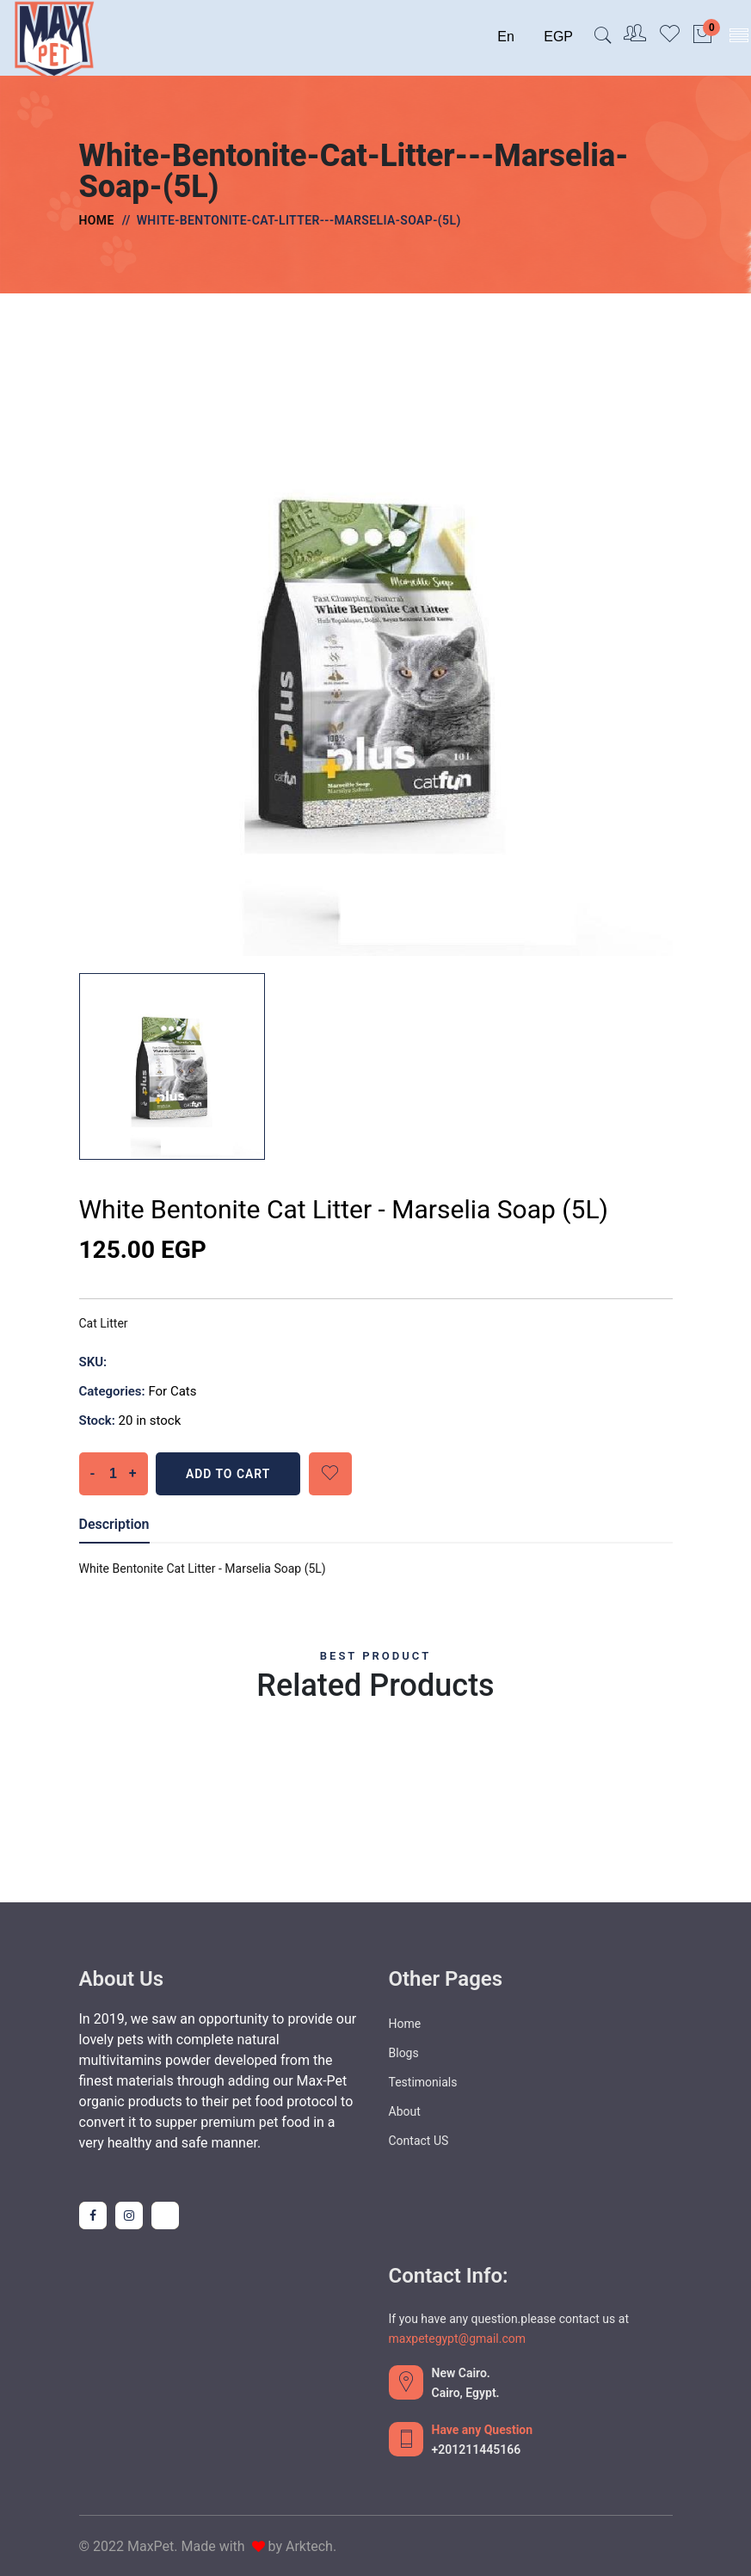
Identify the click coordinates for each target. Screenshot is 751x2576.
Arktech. (311, 2546)
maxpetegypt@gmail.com (457, 2338)
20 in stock (150, 1420)
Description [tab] (114, 1524)
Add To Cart (229, 1474)
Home (96, 220)
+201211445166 (476, 2449)
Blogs (404, 2053)
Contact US (419, 2141)
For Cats (172, 1391)
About (405, 2111)
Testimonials (423, 2082)
